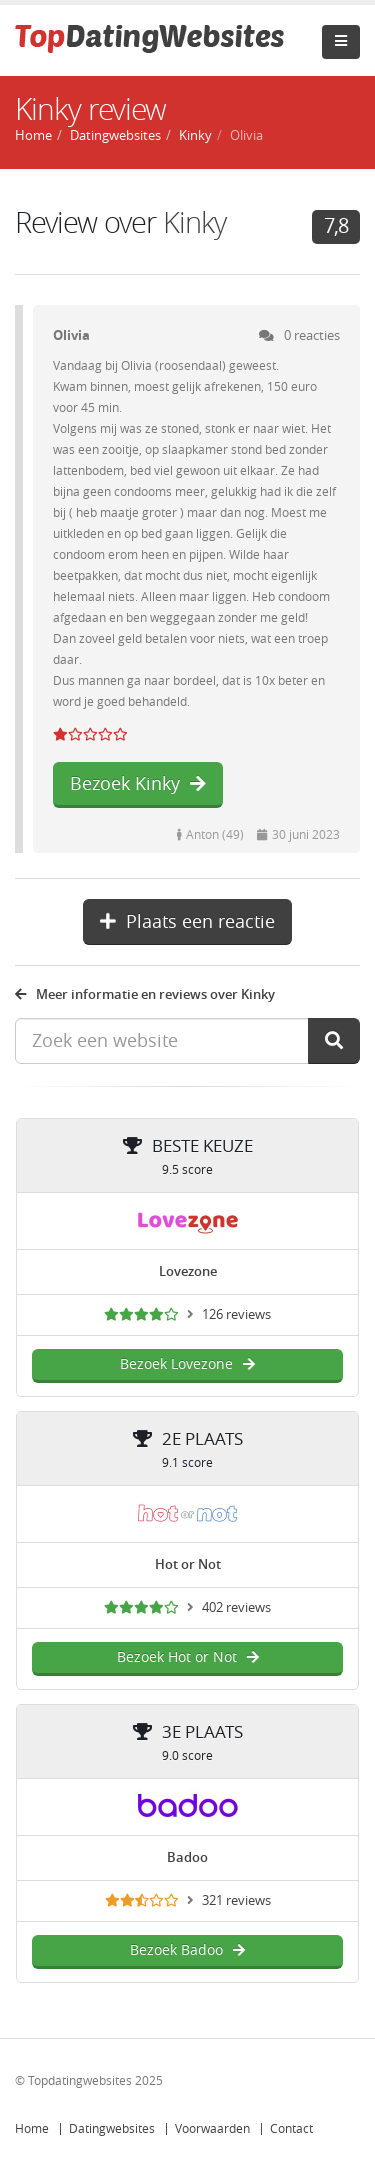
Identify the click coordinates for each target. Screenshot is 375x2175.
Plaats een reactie (187, 922)
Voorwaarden (212, 2129)
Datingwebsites (112, 2129)
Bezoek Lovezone (187, 1364)
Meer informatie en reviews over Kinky (145, 994)
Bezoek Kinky (138, 784)
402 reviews (236, 1607)
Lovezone (188, 1271)
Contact (291, 2129)
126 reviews (236, 1314)
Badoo (187, 1857)
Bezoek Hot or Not (188, 1657)
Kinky (195, 135)
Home (32, 2129)
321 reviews (236, 1900)
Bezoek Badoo (187, 1950)
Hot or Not (188, 1564)
